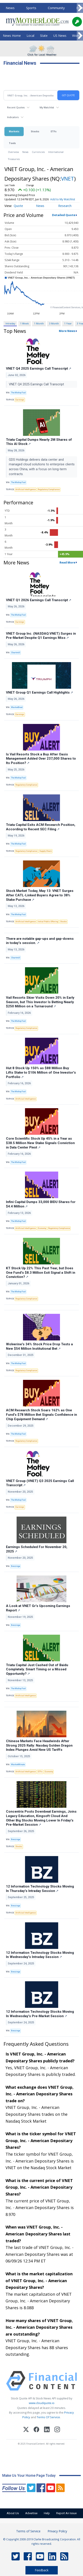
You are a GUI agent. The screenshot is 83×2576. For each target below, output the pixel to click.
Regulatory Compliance (49, 489)
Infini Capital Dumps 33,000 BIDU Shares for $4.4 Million (40, 1204)
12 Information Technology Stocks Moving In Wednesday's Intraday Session (40, 1955)
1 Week (24, 323)
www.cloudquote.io (41, 2403)
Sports (31, 8)
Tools (12, 143)
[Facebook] (36, 2430)
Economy (42, 1228)
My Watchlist (47, 107)
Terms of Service (28, 2531)
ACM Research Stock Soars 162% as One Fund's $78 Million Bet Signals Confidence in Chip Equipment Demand (41, 1414)
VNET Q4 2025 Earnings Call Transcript (38, 369)
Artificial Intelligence (25, 489)
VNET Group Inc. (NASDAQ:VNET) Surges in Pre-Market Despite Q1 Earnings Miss (41, 636)
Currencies (38, 152)
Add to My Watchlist (62, 199)
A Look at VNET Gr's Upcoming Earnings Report (38, 1608)
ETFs (53, 131)
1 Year (68, 323)
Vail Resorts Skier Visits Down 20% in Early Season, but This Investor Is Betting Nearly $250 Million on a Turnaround (40, 1002)
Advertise (31, 2513)
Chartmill (15, 652)
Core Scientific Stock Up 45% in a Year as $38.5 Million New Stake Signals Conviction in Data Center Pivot (40, 1143)
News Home (12, 35)
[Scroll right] (80, 8)
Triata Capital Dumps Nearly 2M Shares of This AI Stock (39, 442)
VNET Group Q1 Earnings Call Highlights (39, 692)
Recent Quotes (16, 107)
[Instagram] (57, 2430)
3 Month (54, 323)
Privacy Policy (57, 2531)
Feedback (41, 2570)
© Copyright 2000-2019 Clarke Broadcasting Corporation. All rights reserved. (41, 2541)
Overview (13, 152)
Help (47, 2513)
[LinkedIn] (46, 2430)
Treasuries (14, 159)
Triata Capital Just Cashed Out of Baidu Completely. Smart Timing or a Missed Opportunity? (37, 1669)
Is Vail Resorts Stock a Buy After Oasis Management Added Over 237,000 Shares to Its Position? (41, 758)
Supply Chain (45, 851)
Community (56, 8)
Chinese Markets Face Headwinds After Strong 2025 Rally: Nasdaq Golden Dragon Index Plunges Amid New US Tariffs (39, 1745)
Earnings (19, 400)
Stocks (35, 131)
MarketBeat (17, 707)
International (56, 152)
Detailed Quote (63, 215)
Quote (18, 206)
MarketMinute (18, 1764)
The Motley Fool (18, 393)
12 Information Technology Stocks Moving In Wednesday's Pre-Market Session (40, 2014)
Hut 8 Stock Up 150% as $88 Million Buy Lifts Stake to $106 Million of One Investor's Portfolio (41, 1072)
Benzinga (15, 1566)
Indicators (13, 117)
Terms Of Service (48, 2417)
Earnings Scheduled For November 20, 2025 (36, 1549)
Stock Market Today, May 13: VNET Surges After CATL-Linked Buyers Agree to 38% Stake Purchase (39, 895)
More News (67, 331)
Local (30, 35)
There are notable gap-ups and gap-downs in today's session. (40, 941)
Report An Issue (66, 2513)
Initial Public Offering (48, 921)
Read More (67, 562)
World (76, 35)
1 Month (39, 323)
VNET (67, 178)
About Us (13, 2513)
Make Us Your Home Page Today (29, 2475)
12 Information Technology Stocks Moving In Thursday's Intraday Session (40, 1888)
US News (59, 35)
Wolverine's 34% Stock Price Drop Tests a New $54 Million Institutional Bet (39, 1346)
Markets (14, 131)
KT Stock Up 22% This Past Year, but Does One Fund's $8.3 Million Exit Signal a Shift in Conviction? (40, 1272)
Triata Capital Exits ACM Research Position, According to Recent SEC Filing (40, 827)
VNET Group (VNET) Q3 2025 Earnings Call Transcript (40, 1483)
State (44, 35)
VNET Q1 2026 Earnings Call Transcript (38, 600)
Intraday (10, 323)
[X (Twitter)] (26, 2430)
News (10, 8)
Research (64, 206)
